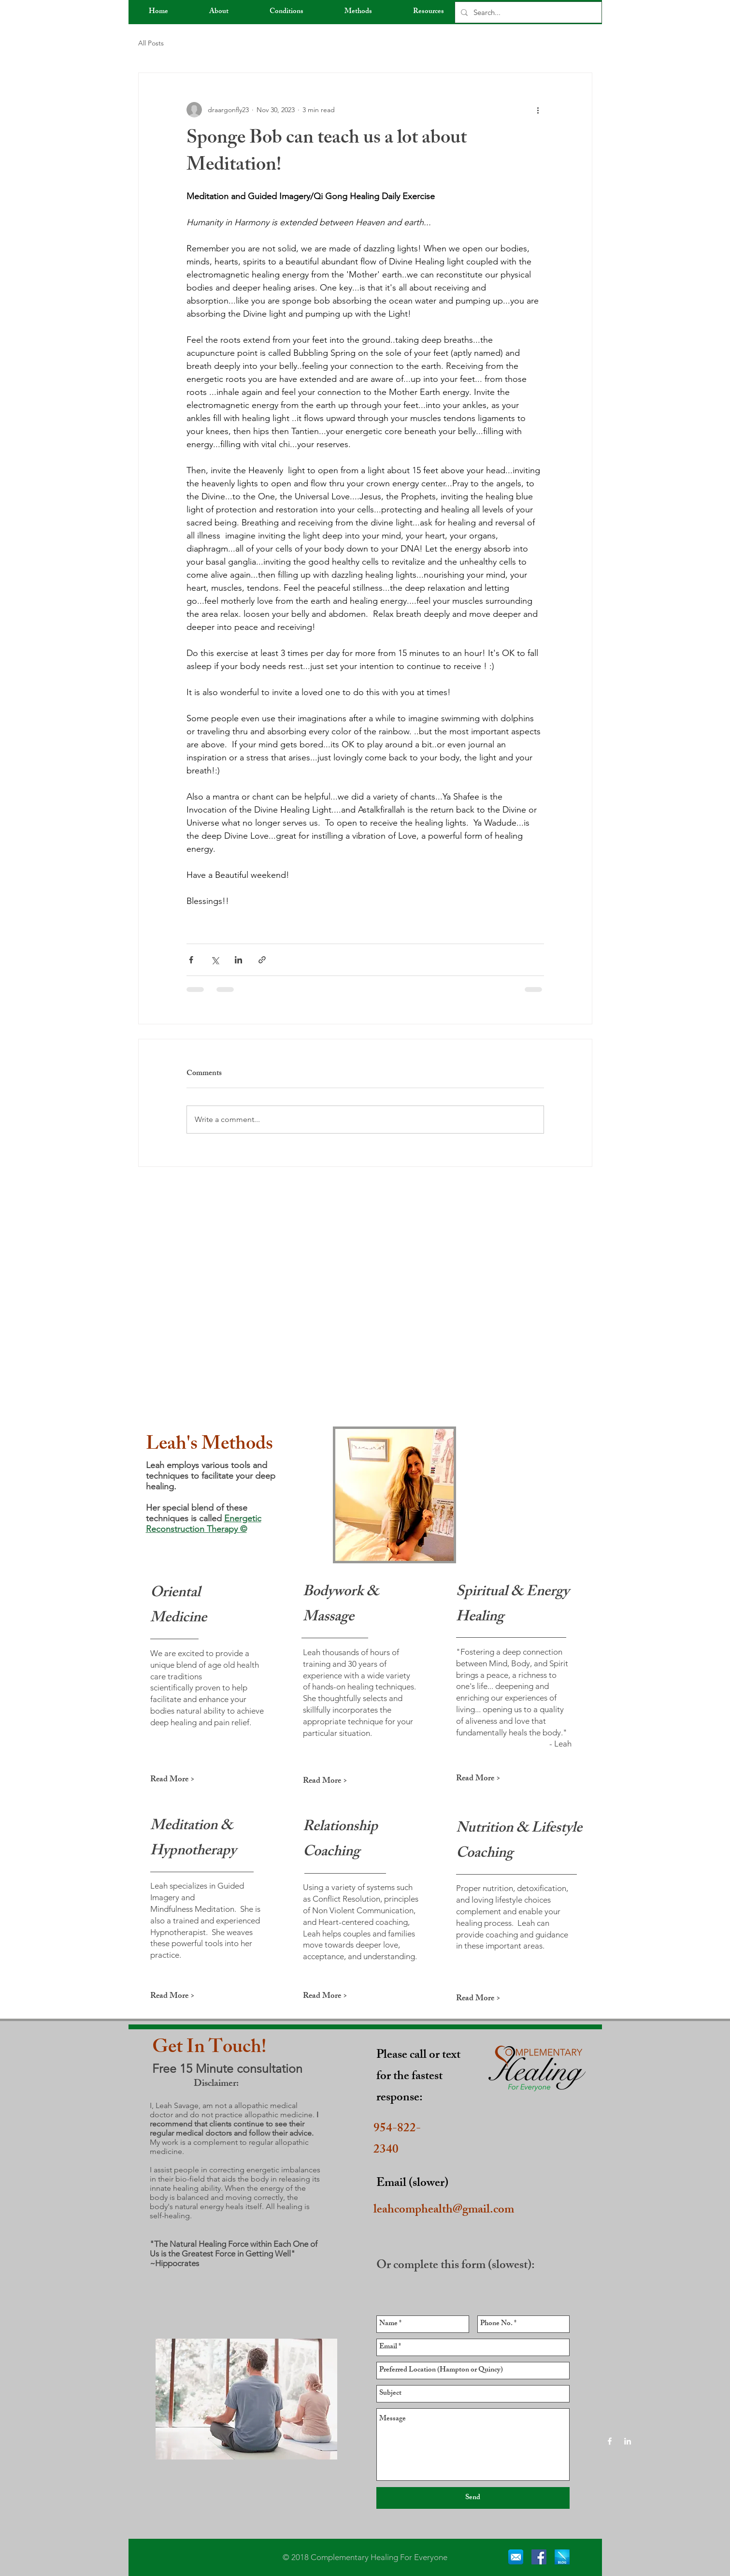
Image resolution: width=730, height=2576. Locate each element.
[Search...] (527, 12)
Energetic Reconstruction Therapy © (203, 1523)
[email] (515, 2556)
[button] (218, 12)
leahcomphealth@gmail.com (443, 2210)
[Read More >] (184, 1780)
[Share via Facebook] (191, 959)
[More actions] (538, 110)
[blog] (562, 2556)
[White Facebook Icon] (610, 2441)
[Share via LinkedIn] (238, 959)
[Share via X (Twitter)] (214, 959)
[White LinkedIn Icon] (627, 2441)
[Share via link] (262, 959)
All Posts (151, 43)
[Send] (473, 2498)
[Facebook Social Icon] (538, 2556)
